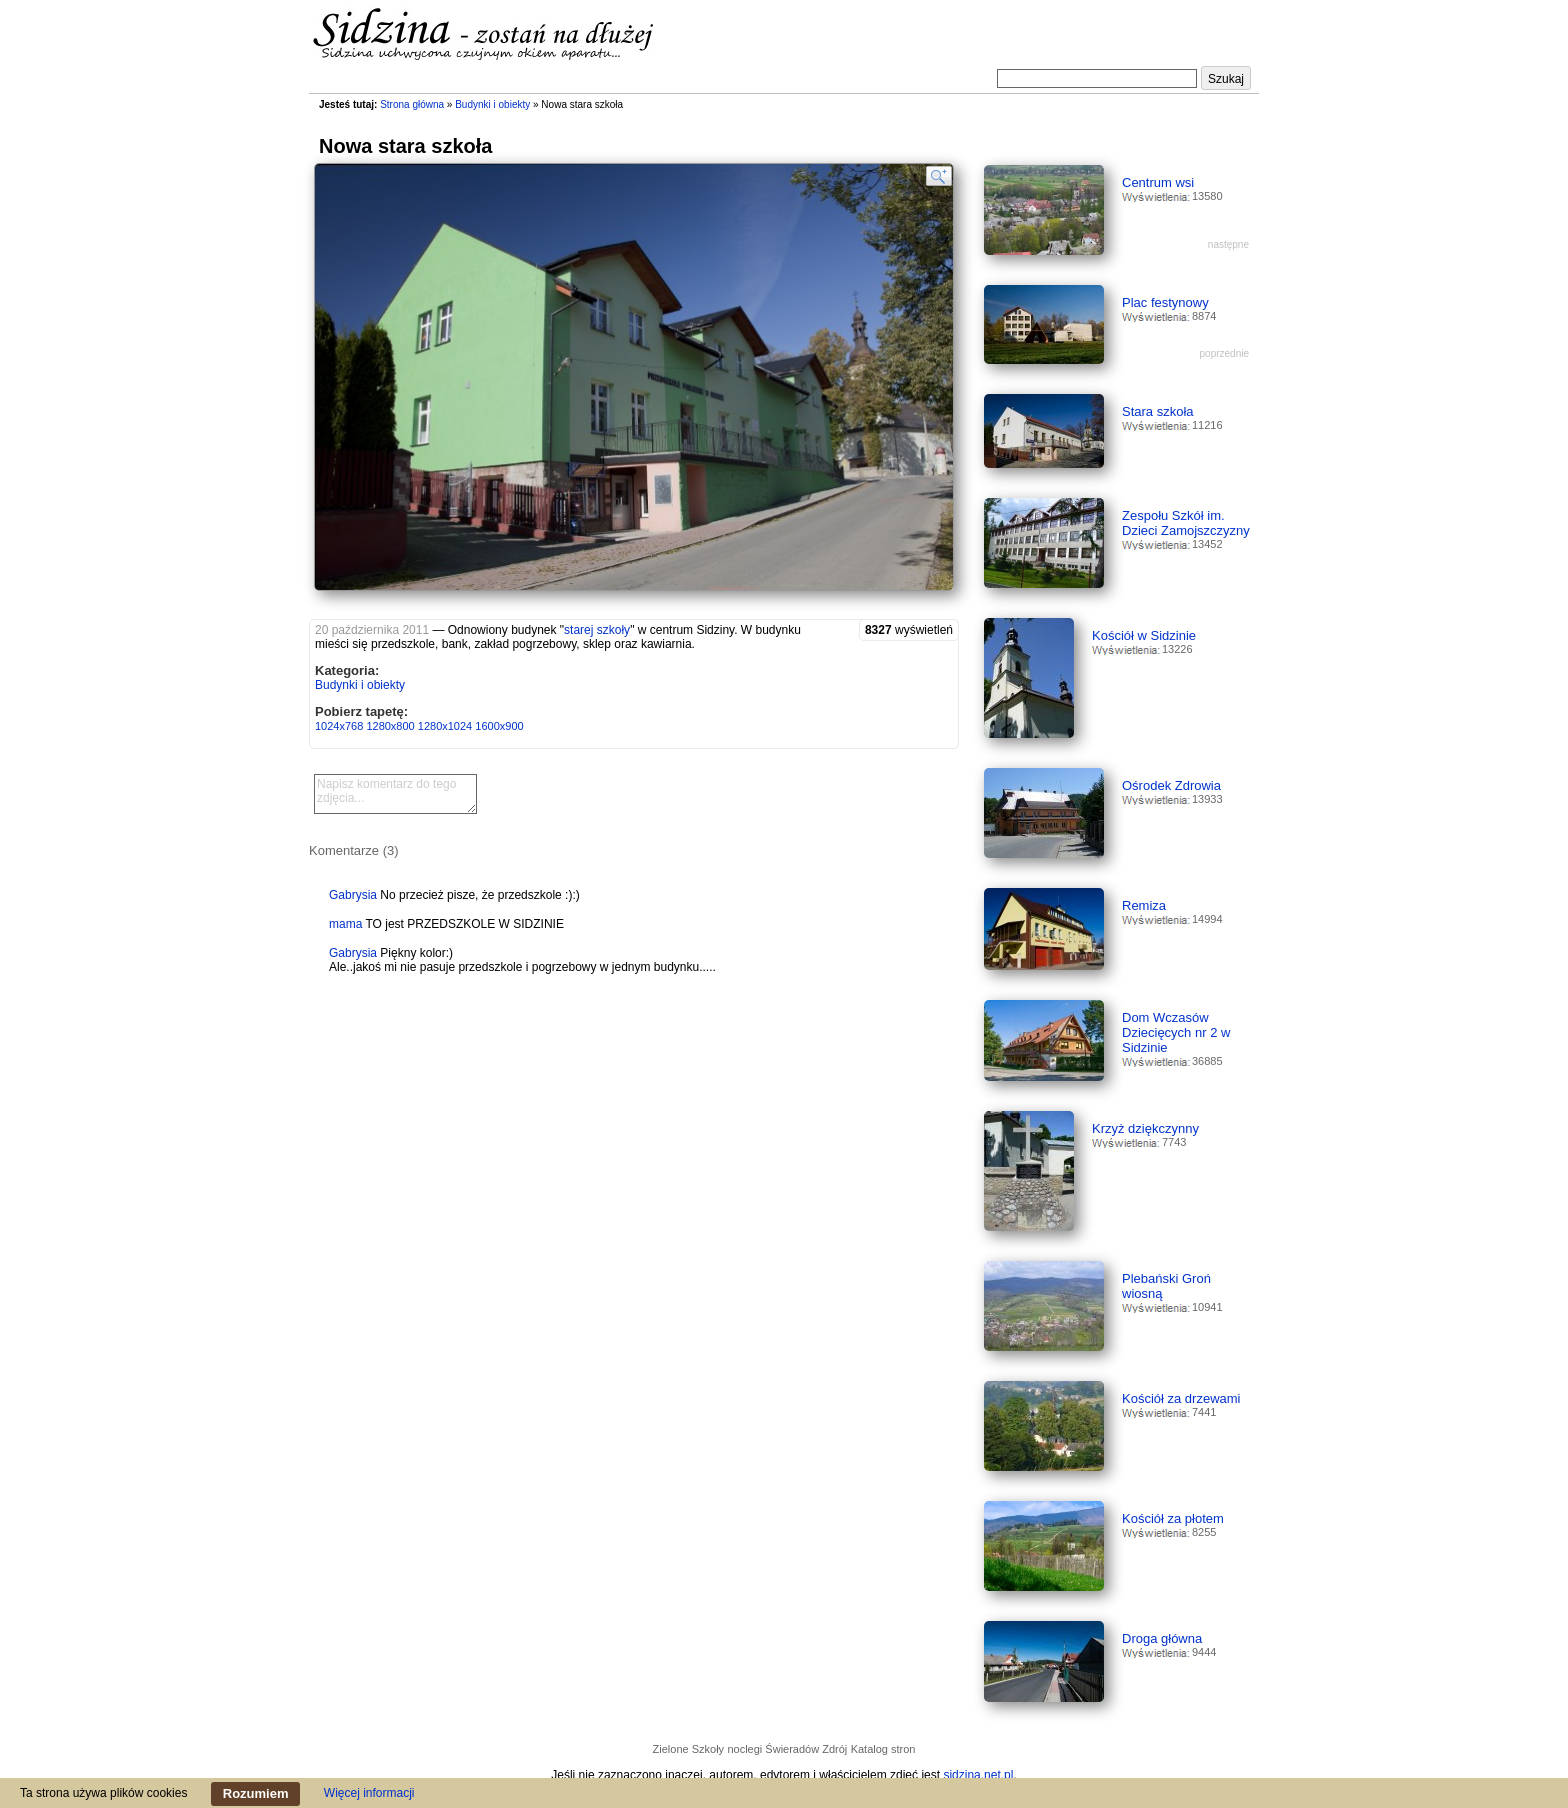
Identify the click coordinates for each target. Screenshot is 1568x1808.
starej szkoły (597, 630)
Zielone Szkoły (689, 1749)
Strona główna (412, 104)
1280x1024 (445, 726)
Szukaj (1226, 79)
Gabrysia (353, 895)
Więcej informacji (369, 1793)
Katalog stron (883, 1749)
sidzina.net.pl (978, 1775)
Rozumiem (256, 1793)
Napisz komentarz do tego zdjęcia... (395, 794)
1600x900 (499, 726)
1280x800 (390, 726)
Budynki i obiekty (492, 104)
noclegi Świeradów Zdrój (787, 1749)
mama (345, 924)
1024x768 (339, 726)
